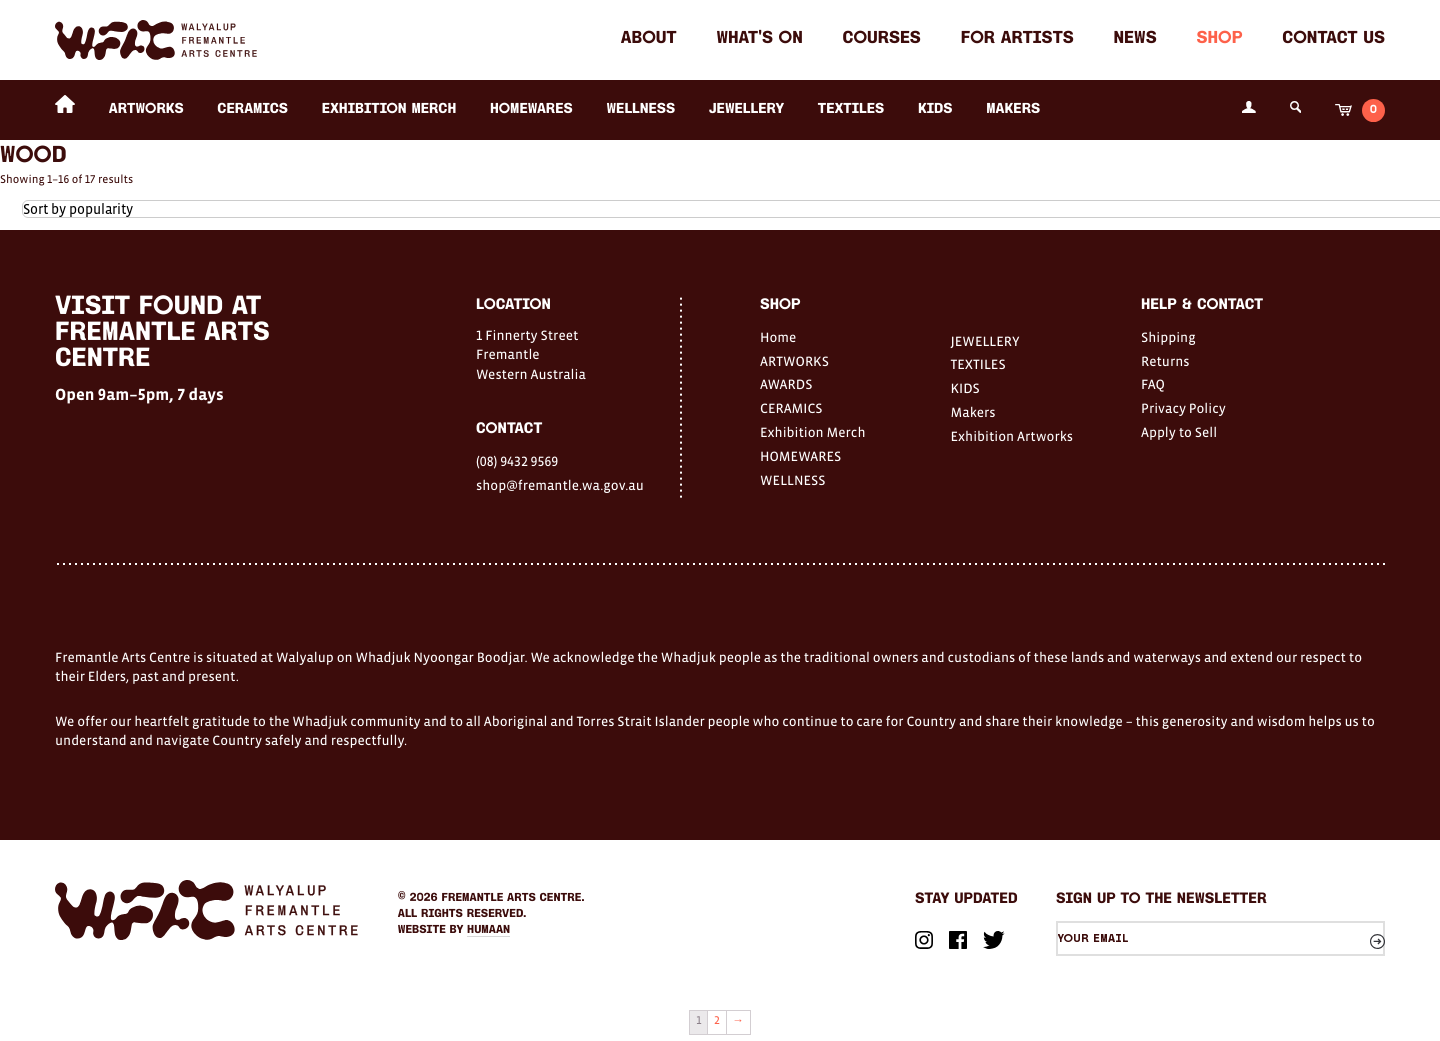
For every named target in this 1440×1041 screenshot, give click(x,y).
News (1135, 39)
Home (778, 337)
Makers (1013, 109)
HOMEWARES (531, 109)
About (649, 39)
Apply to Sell (1179, 432)
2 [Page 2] (717, 1021)
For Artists (1017, 39)
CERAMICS (252, 109)
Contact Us (1333, 39)
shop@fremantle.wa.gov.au (560, 485)
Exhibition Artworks (1012, 436)
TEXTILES (851, 109)
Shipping (1168, 337)
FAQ (1153, 384)
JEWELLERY (746, 109)
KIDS (935, 109)
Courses (882, 39)
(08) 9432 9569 (517, 461)
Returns (1165, 361)
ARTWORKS (146, 109)
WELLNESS (640, 109)
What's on (759, 39)
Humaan (488, 930)
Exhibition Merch (389, 109)
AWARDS (786, 384)
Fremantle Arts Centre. (513, 898)
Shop (1219, 39)
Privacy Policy (1183, 408)
